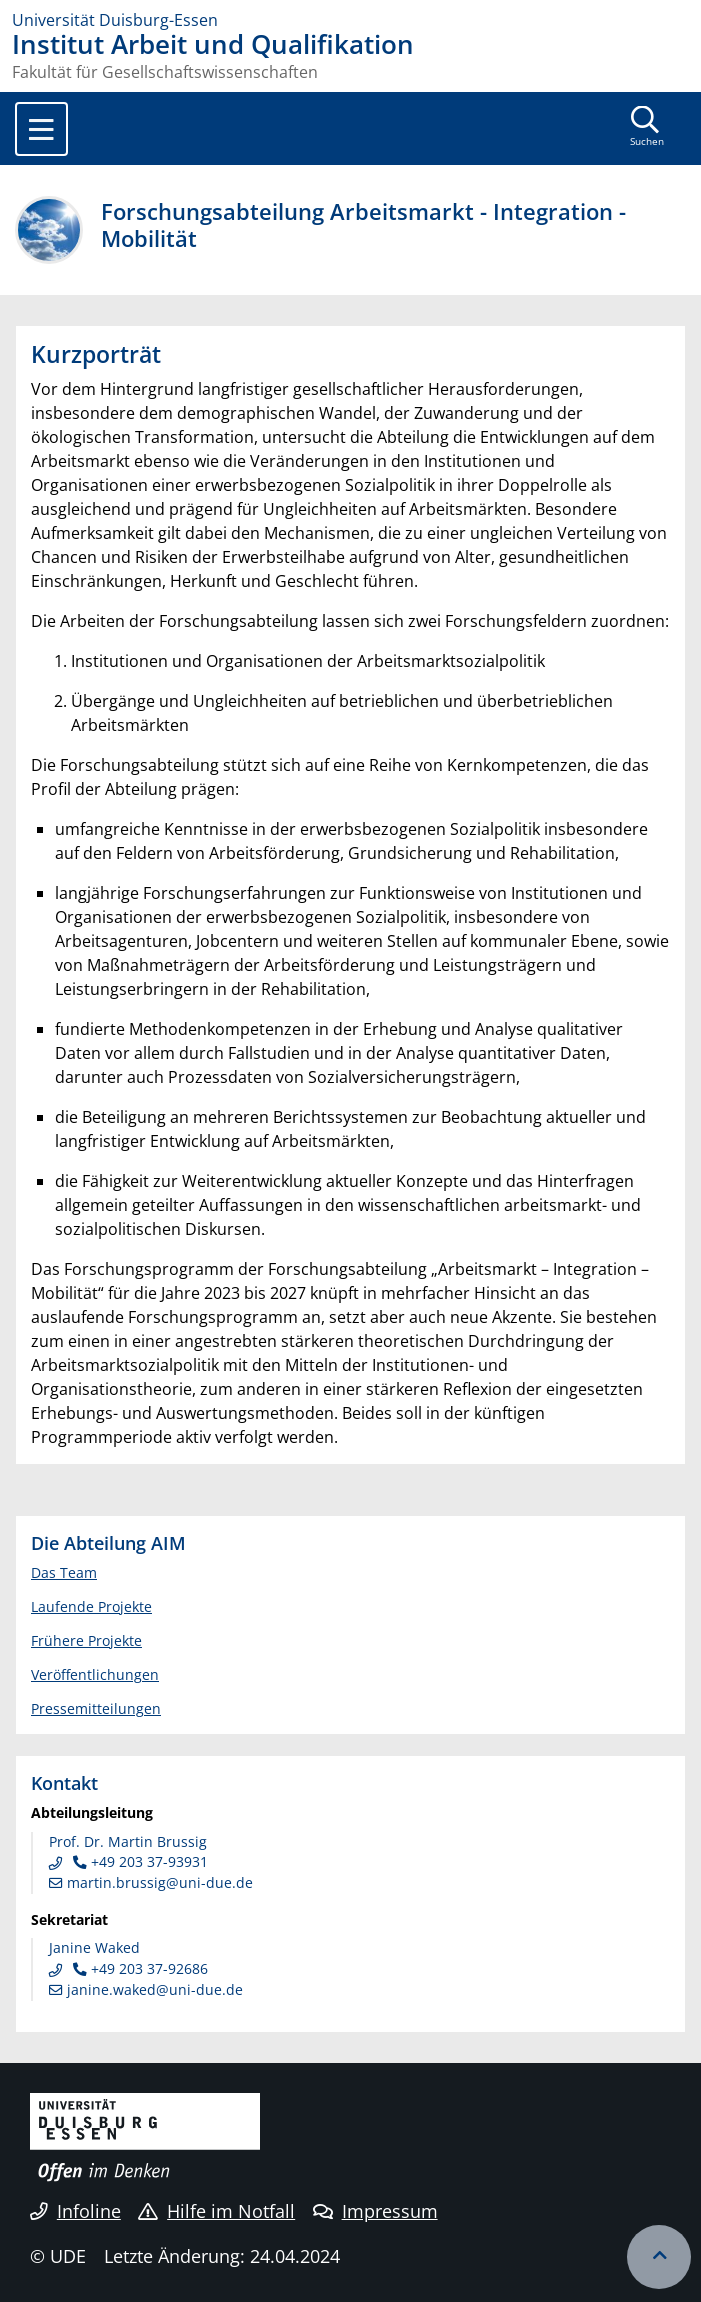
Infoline (75, 2211)
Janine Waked (94, 1947)
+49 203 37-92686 (138, 1968)
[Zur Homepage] (350, 20)
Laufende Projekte (91, 1606)
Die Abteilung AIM (108, 1542)
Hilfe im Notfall (216, 2211)
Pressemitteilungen (96, 1708)
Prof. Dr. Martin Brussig (128, 1841)
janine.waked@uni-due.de (146, 1989)
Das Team (64, 1572)
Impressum (375, 2211)
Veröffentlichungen (95, 1674)
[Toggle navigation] (41, 129)
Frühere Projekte (86, 1640)
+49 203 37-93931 (138, 1861)
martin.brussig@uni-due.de (151, 1882)
